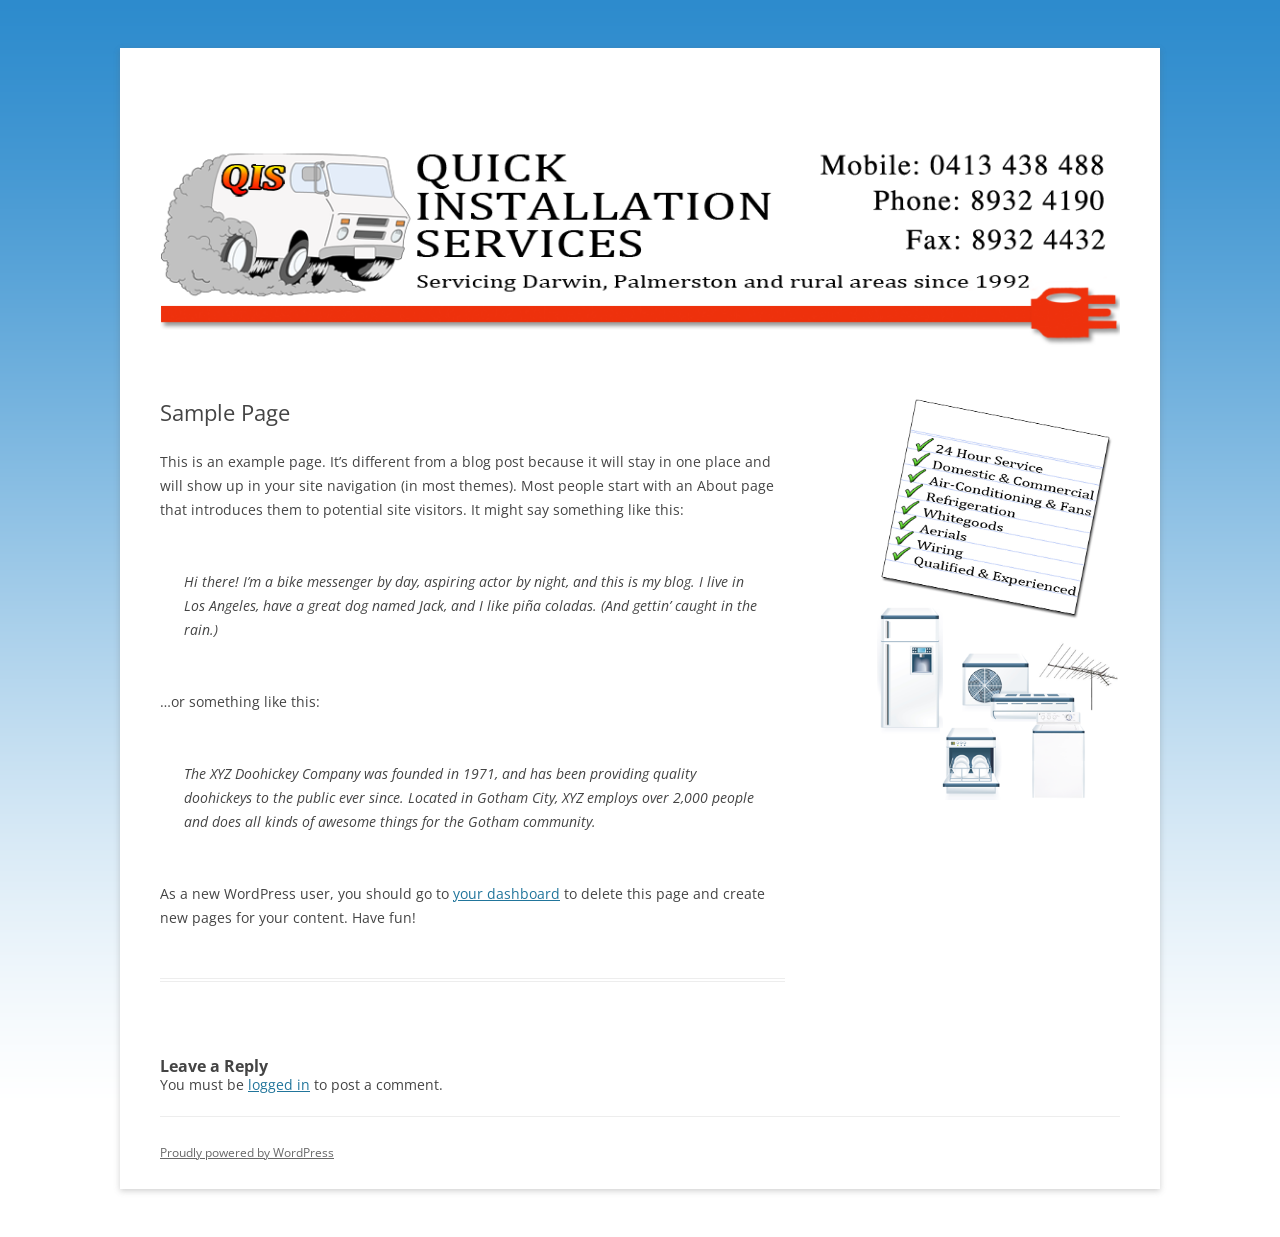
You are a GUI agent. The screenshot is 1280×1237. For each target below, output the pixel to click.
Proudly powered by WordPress (247, 1152)
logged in (279, 1084)
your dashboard (506, 893)
